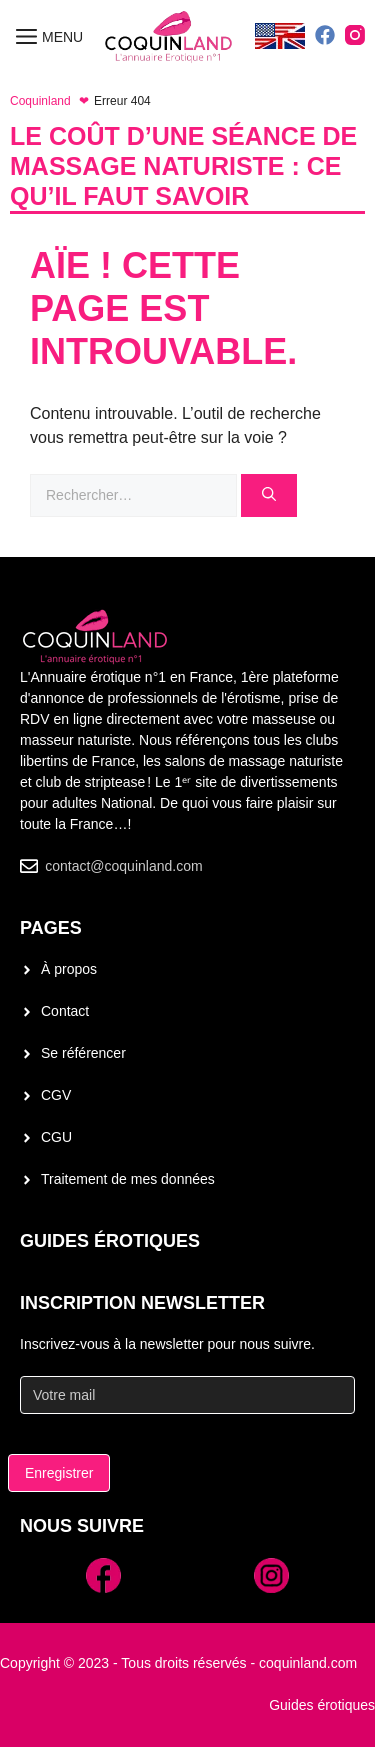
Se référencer (83, 1053)
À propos (69, 969)
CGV (56, 1095)
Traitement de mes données (128, 1179)
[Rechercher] (269, 495)
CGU (56, 1137)
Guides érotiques (110, 1241)
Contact (65, 1011)
